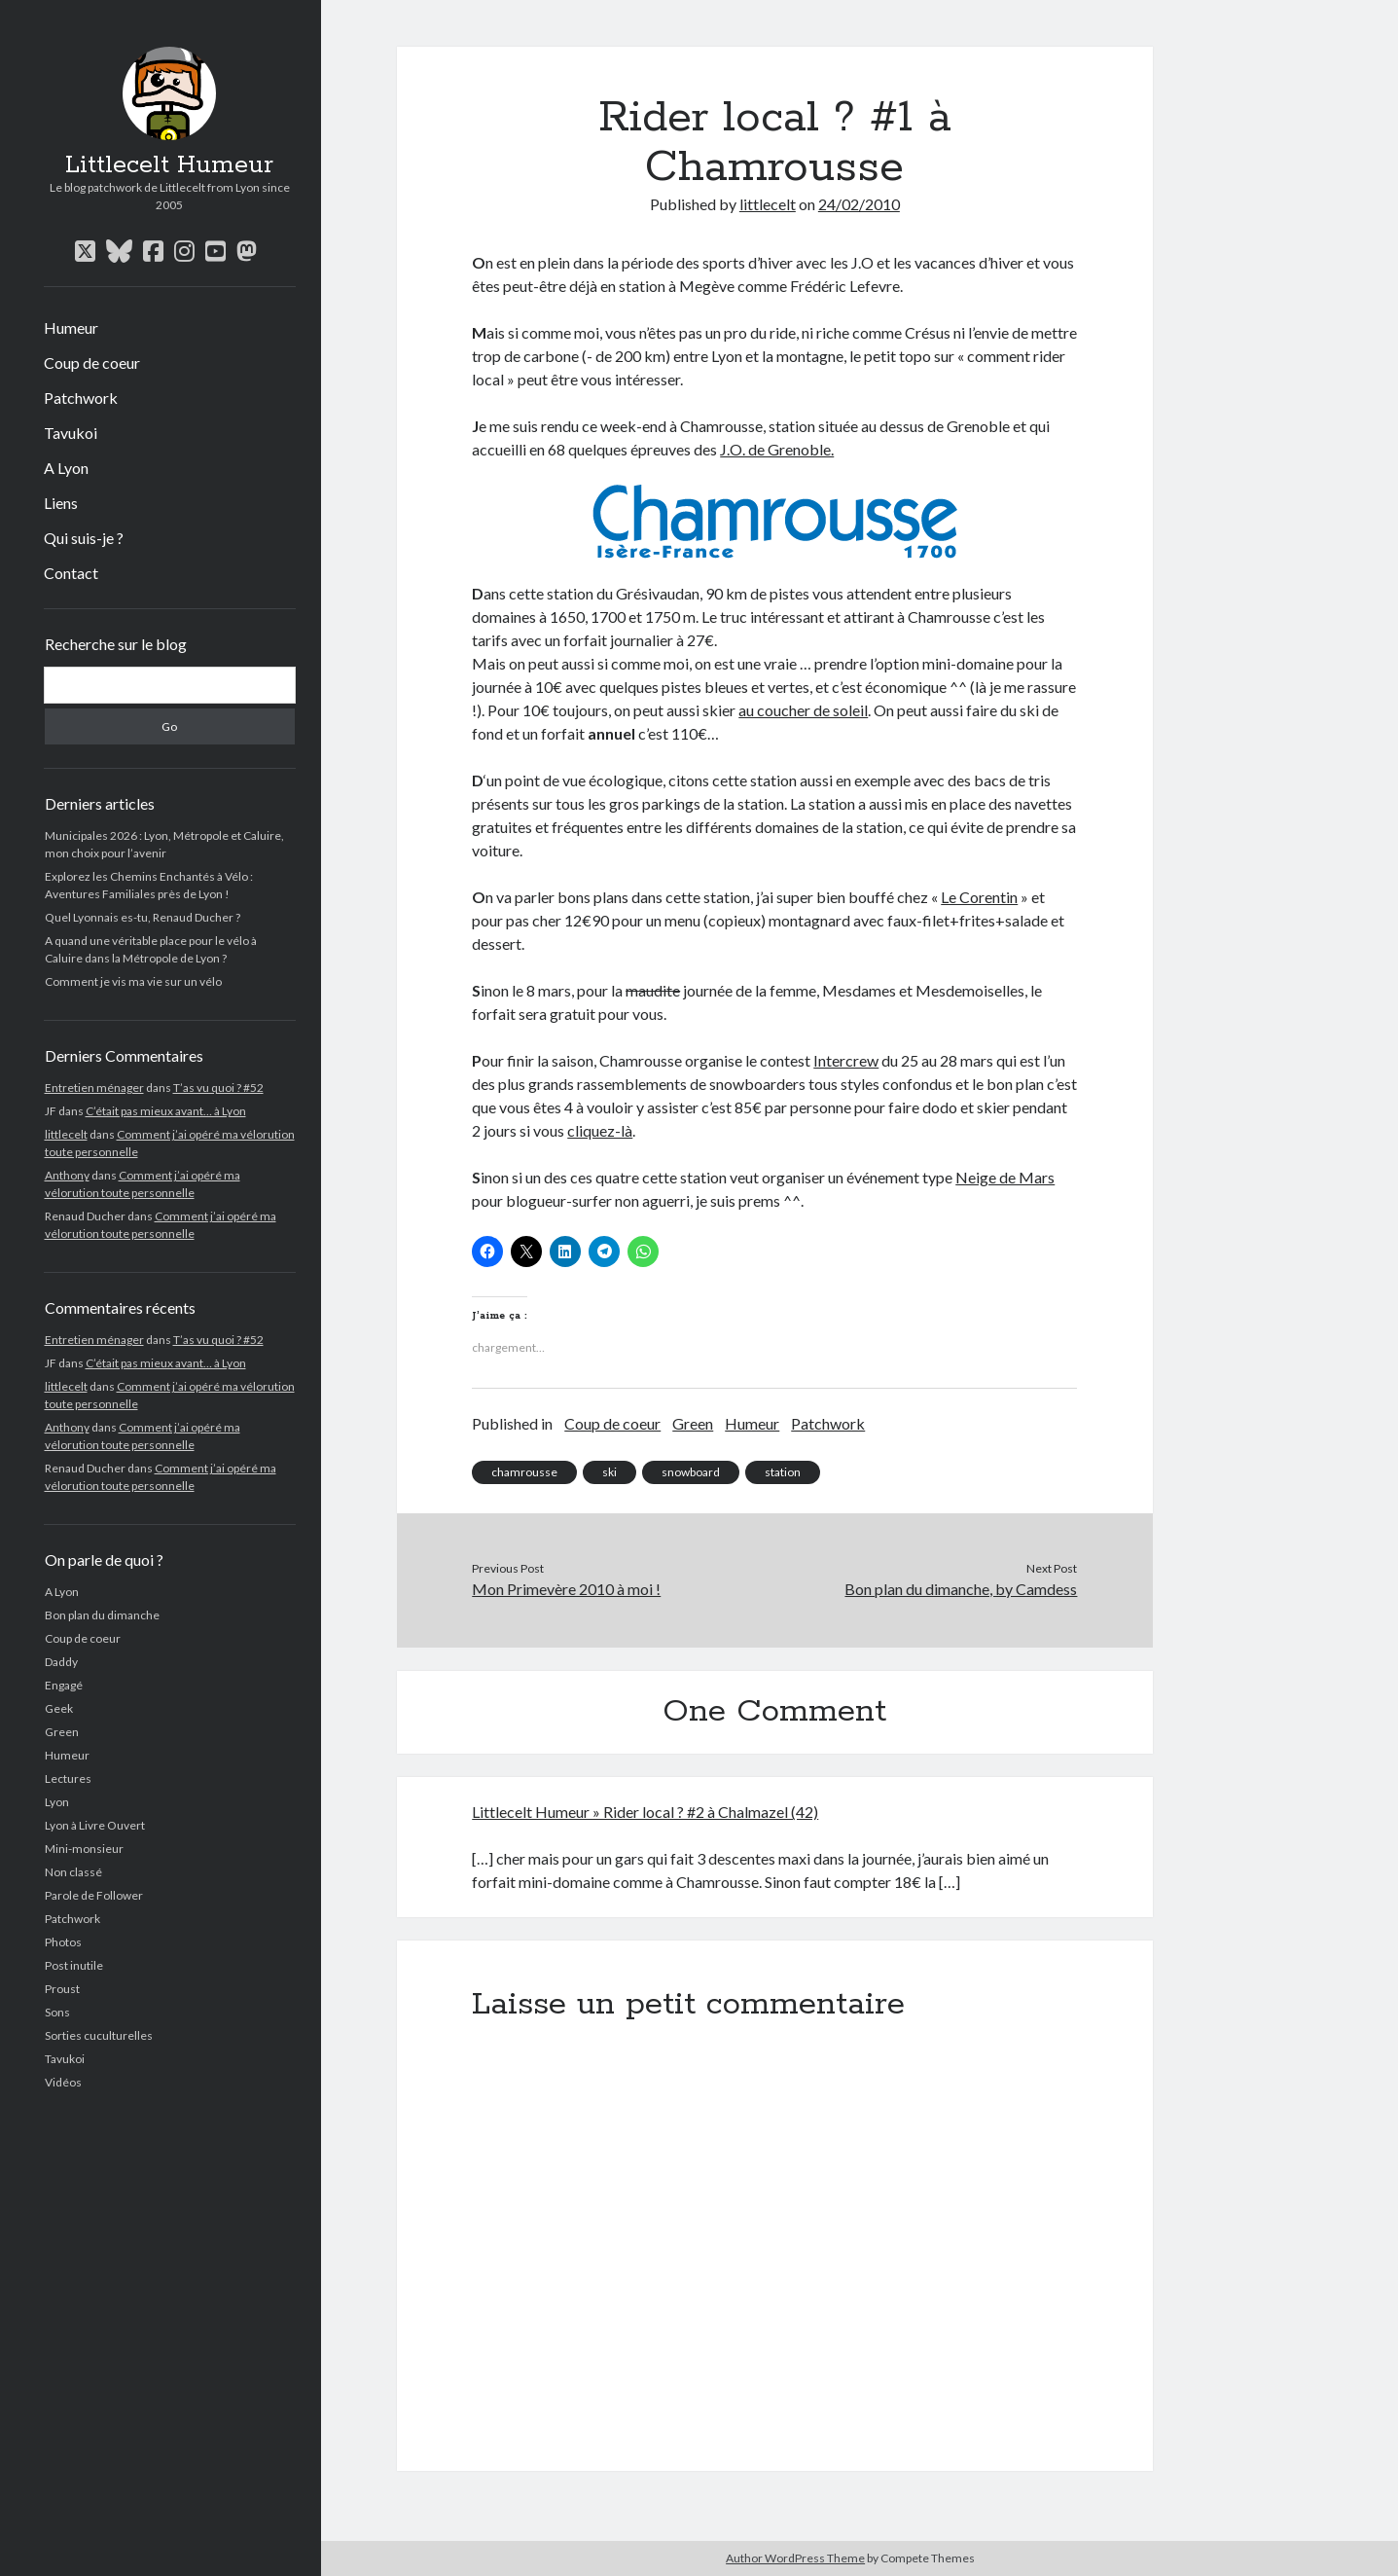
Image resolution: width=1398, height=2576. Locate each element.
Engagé (64, 1685)
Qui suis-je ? (84, 537)
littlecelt (66, 1134)
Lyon (57, 1802)
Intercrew (845, 1060)
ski (609, 1472)
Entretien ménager (94, 1087)
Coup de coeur (92, 362)
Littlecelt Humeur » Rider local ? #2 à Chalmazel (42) (645, 1811)
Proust (62, 1988)
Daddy (61, 1661)
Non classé (73, 1872)
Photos (63, 1942)
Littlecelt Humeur (169, 165)
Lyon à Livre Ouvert (95, 1825)
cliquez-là (599, 1130)
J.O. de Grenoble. (777, 449)
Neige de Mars (1005, 1177)
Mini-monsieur (84, 1848)
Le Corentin (979, 897)
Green (62, 1731)
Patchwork (81, 397)
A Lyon (66, 467)
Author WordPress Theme (795, 2558)
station (783, 1472)
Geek (59, 1708)
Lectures (68, 1778)
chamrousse (524, 1472)
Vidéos (63, 2082)
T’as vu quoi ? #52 (218, 1087)
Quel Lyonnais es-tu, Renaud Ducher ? (142, 917)
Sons (57, 2012)
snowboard (691, 1472)
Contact (71, 572)
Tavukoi (70, 432)
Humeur (71, 327)
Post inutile (74, 1965)
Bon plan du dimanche (102, 1615)
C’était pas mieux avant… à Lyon (166, 1111)
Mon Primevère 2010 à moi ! (566, 1588)
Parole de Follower (94, 1895)
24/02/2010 (859, 204)
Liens (61, 502)
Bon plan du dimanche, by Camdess (960, 1588)
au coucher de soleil (803, 710)
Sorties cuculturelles (99, 2035)
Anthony (67, 1175)
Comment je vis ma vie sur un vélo (133, 981)
